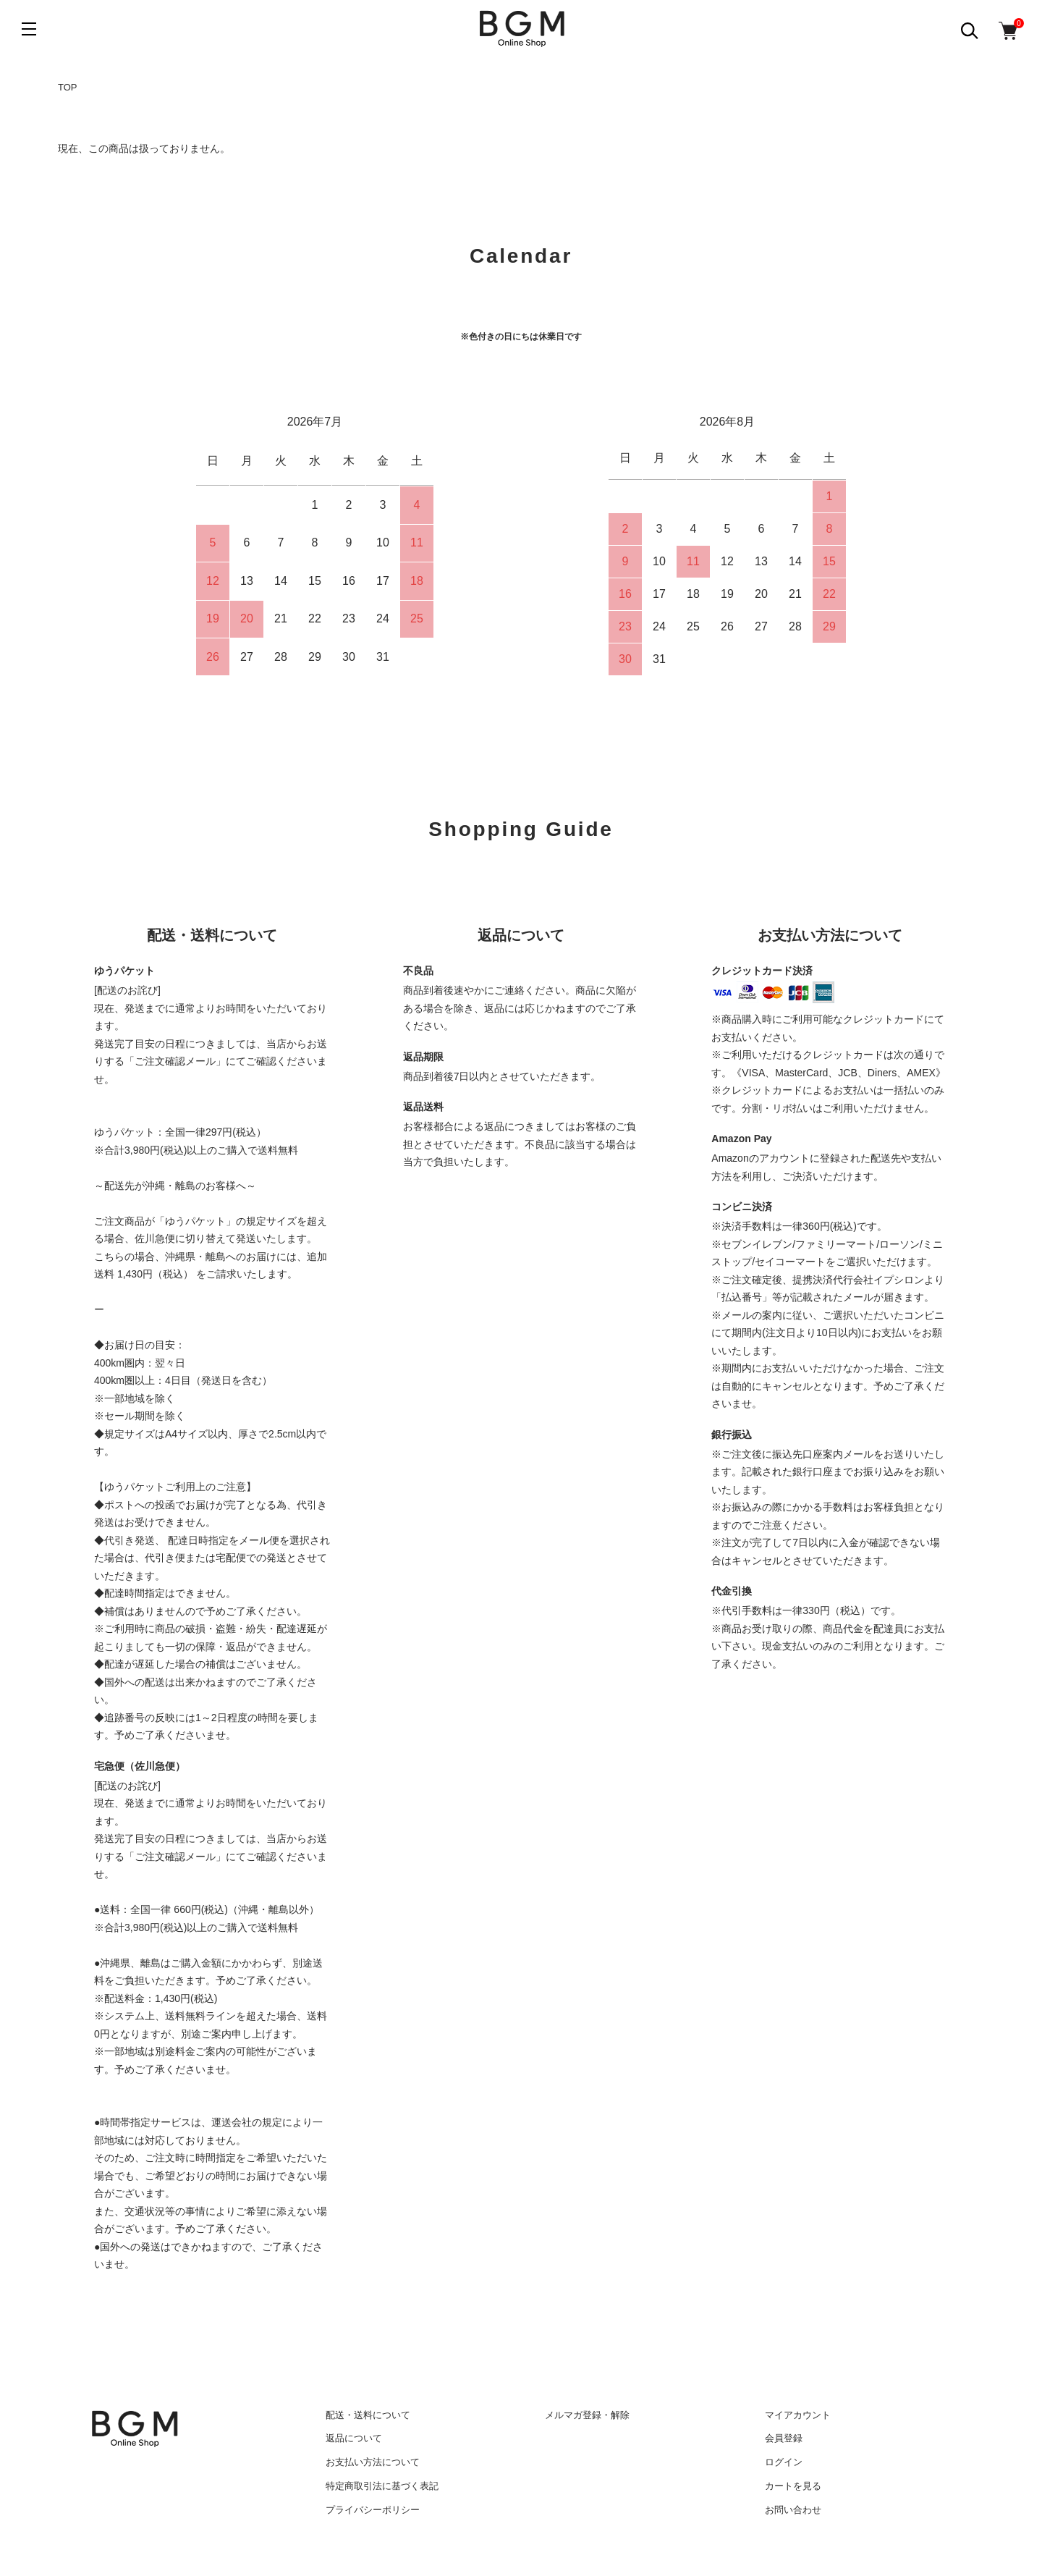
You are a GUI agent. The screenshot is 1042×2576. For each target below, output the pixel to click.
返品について (354, 2438)
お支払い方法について (373, 2462)
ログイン (783, 2462)
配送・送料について (368, 2415)
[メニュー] (29, 29)
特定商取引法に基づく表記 (382, 2485)
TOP (67, 87)
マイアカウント (798, 2415)
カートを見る (793, 2485)
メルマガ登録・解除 (587, 2415)
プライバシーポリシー (373, 2509)
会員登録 (783, 2438)
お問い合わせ (793, 2509)
